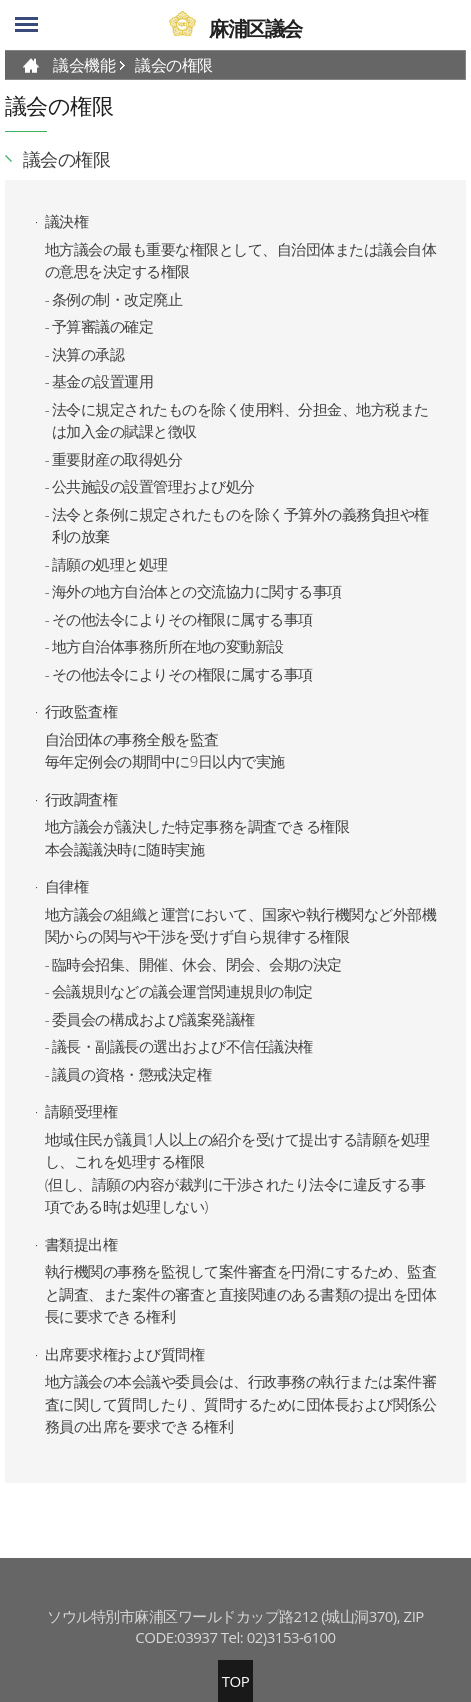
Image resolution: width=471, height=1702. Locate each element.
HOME (31, 65)
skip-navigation (0, 0)
